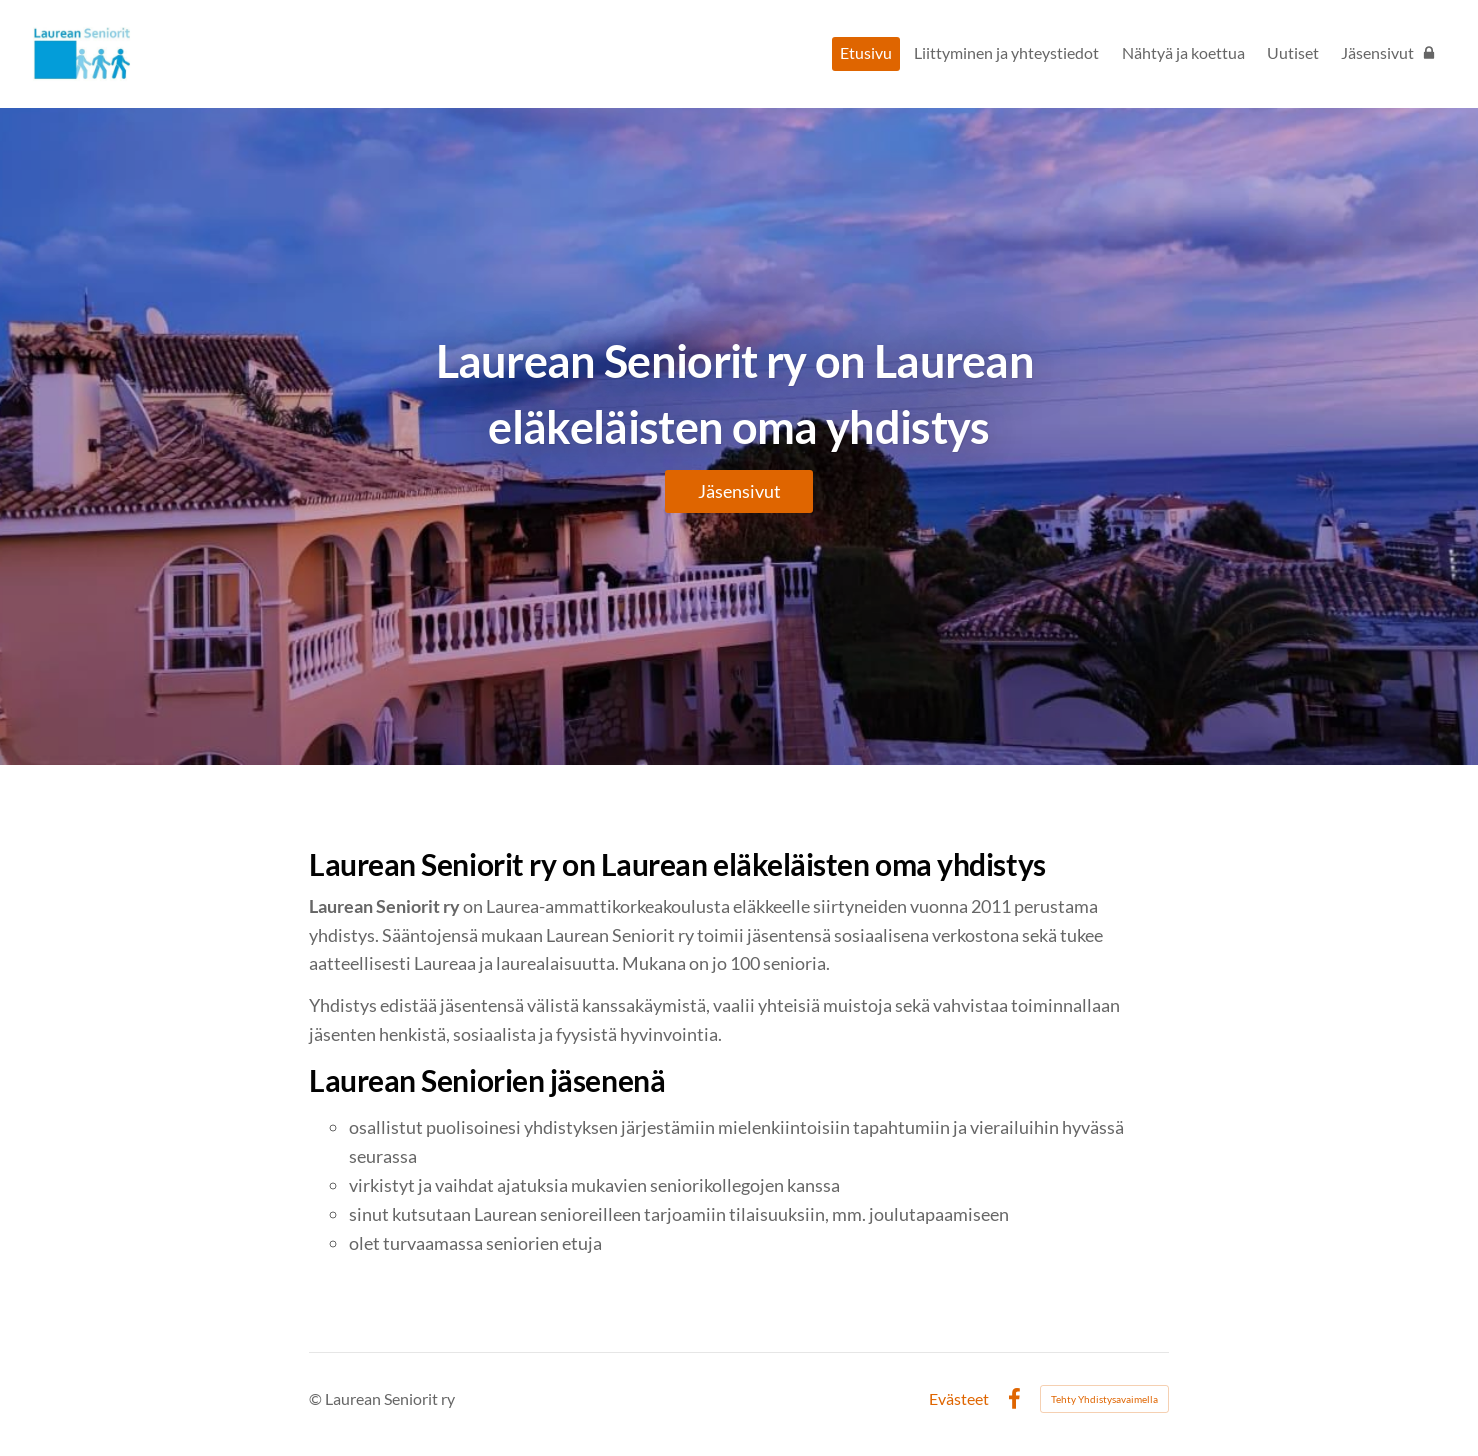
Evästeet (959, 1399)
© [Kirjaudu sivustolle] (317, 1398)
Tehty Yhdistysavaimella (1104, 1399)
